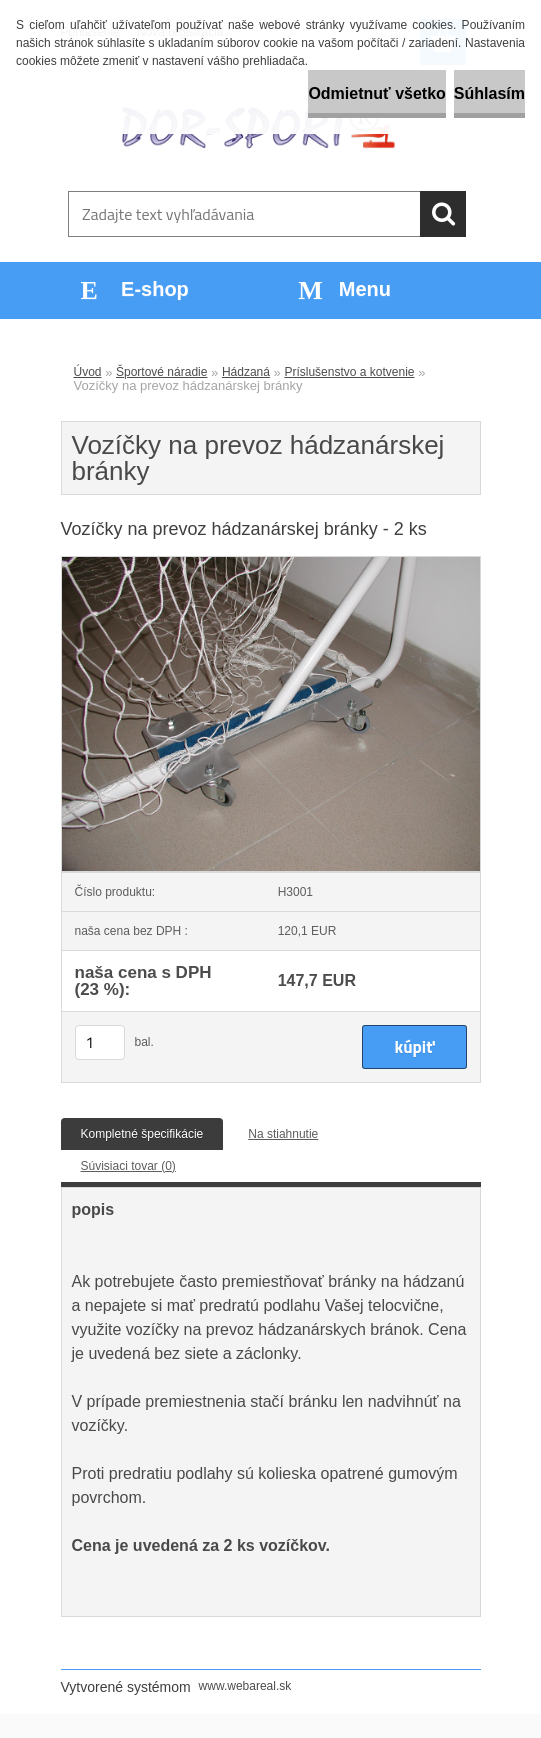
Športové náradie (161, 372)
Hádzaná (246, 372)
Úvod (88, 372)
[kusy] (100, 1042)
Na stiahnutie (283, 1134)
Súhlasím (489, 93)
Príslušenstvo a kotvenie (349, 372)
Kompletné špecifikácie (142, 1134)
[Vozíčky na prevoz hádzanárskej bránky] (271, 563)
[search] (443, 214)
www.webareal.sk (245, 1686)
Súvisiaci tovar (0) (128, 1166)
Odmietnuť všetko (376, 93)
